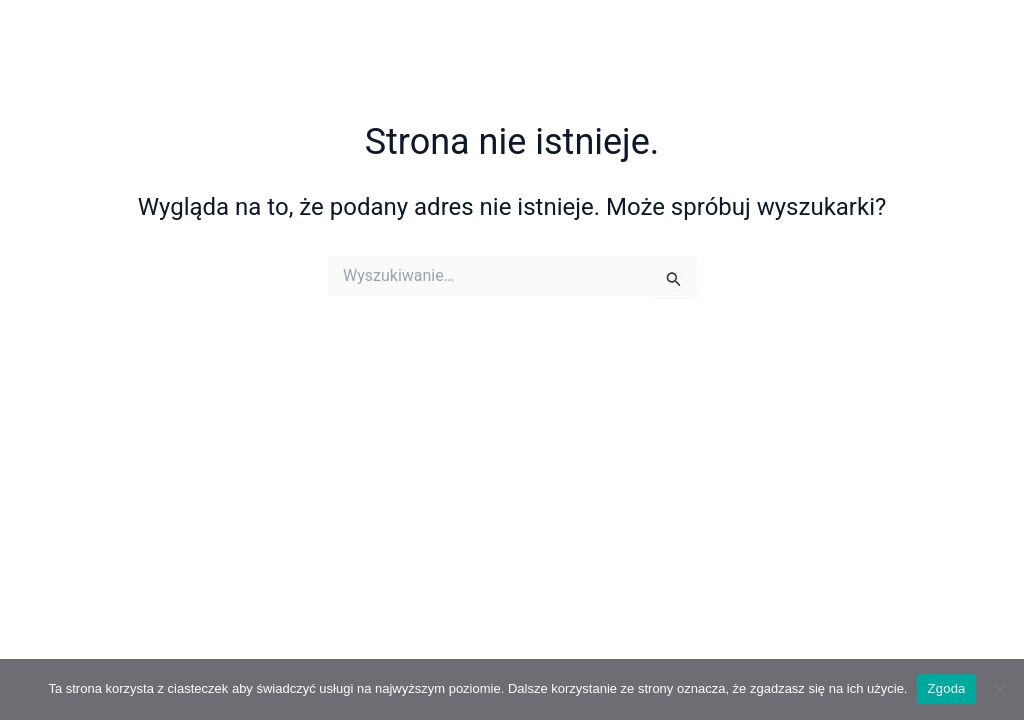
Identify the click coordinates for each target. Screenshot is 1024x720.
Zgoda (946, 688)
